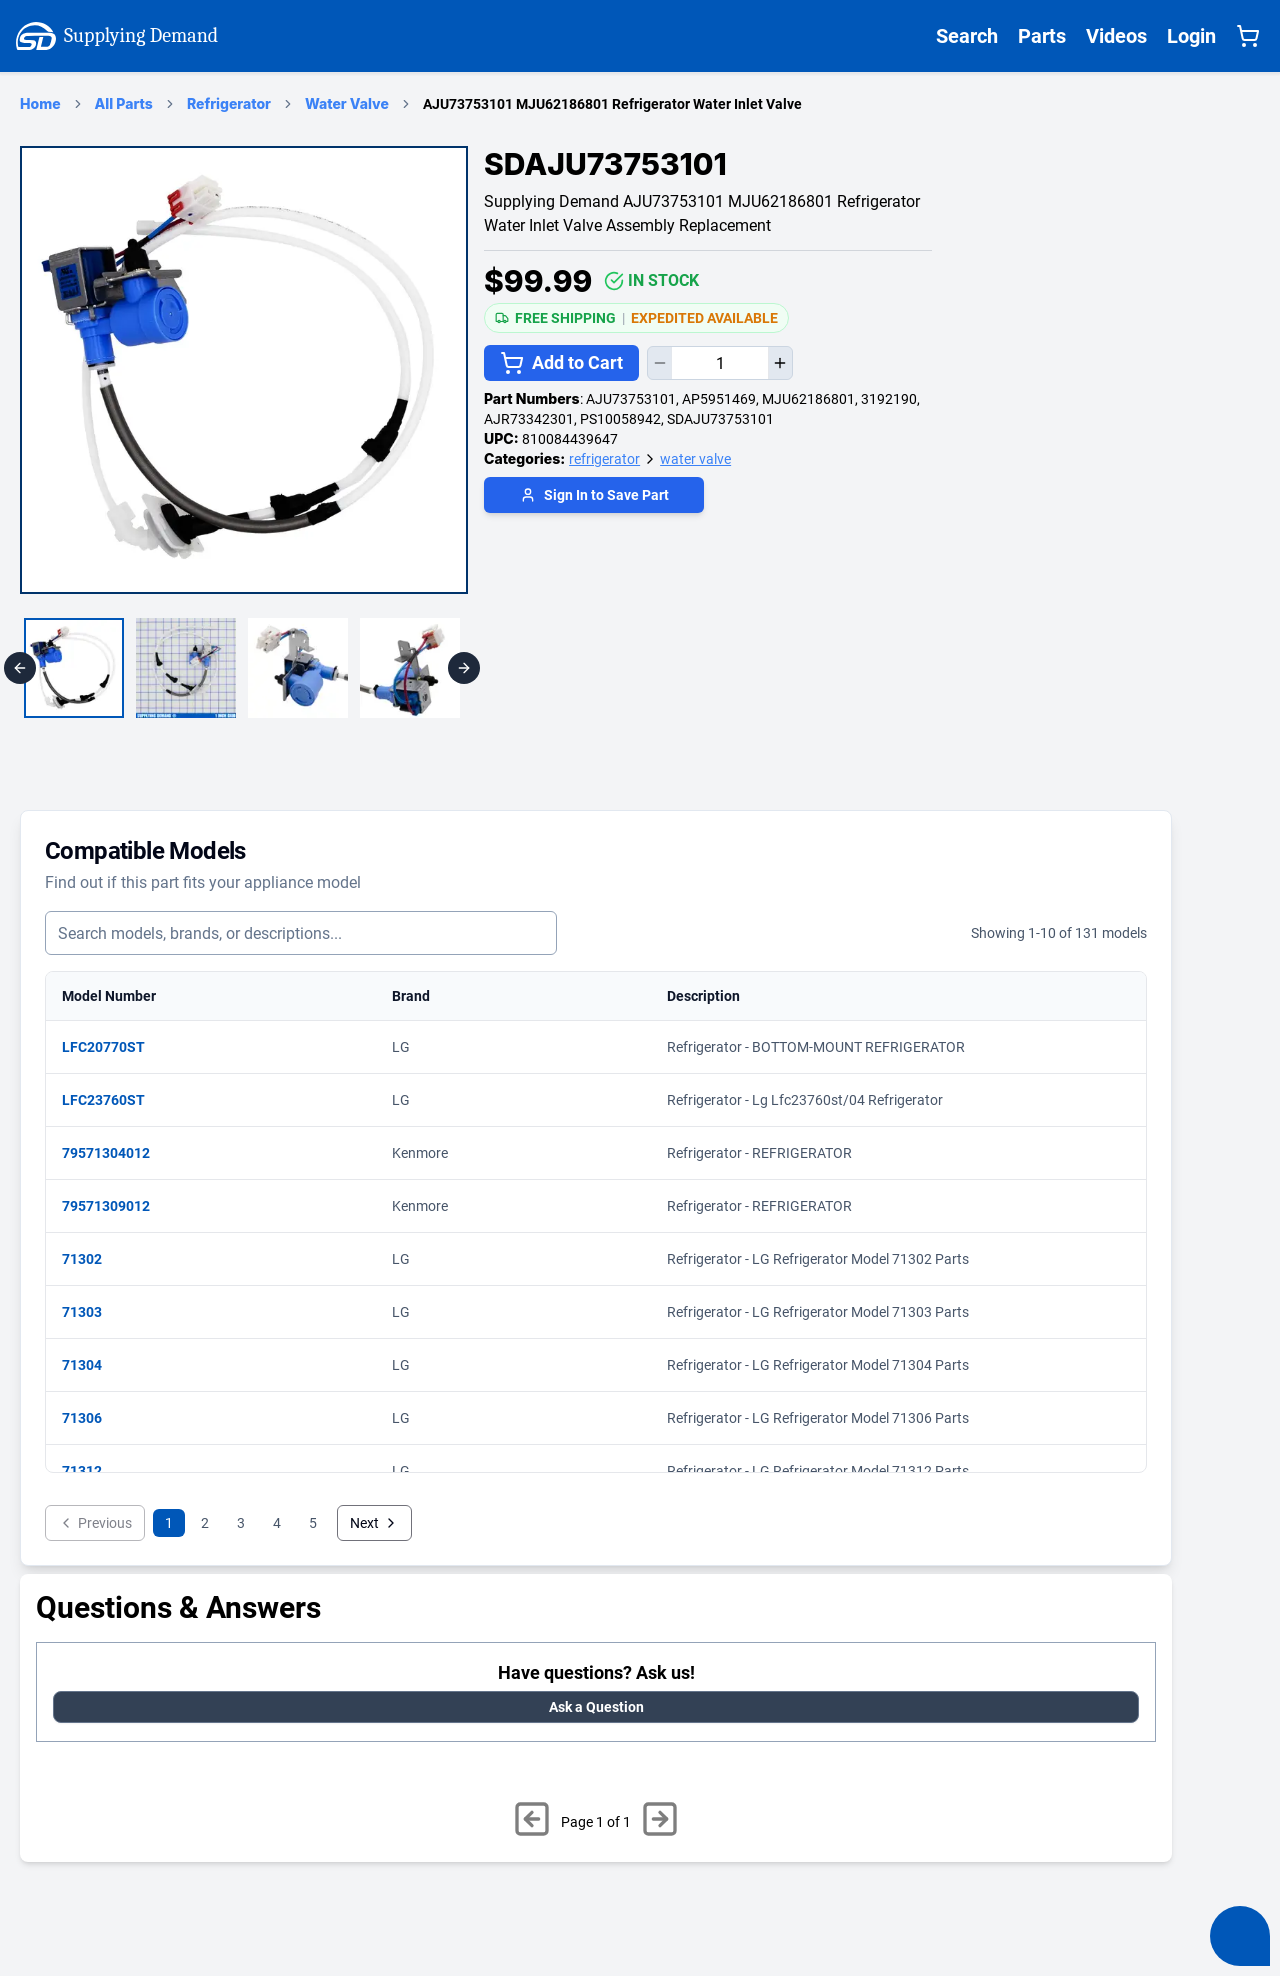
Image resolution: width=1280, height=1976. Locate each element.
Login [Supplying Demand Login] (1191, 36)
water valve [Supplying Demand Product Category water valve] (695, 459)
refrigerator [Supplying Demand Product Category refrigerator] (604, 459)
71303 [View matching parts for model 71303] (92, 1312)
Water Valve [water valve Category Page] (347, 103)
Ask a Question (596, 1707)
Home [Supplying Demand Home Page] (40, 103)
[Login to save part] (594, 497)
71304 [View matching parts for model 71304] (92, 1365)
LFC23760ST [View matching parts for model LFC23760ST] (113, 1100)
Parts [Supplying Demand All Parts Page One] (1042, 36)
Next (374, 1523)
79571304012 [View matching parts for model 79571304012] (116, 1153)
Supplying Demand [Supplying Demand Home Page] (117, 36)
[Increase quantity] (780, 363)
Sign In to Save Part (594, 495)
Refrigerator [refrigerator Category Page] (229, 103)
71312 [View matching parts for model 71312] (92, 1471)
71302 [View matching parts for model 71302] (92, 1259)
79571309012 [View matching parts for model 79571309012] (116, 1206)
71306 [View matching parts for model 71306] (92, 1418)
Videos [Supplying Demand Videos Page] (1116, 36)
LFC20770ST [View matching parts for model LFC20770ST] (113, 1047)
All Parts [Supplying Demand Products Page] (124, 103)
